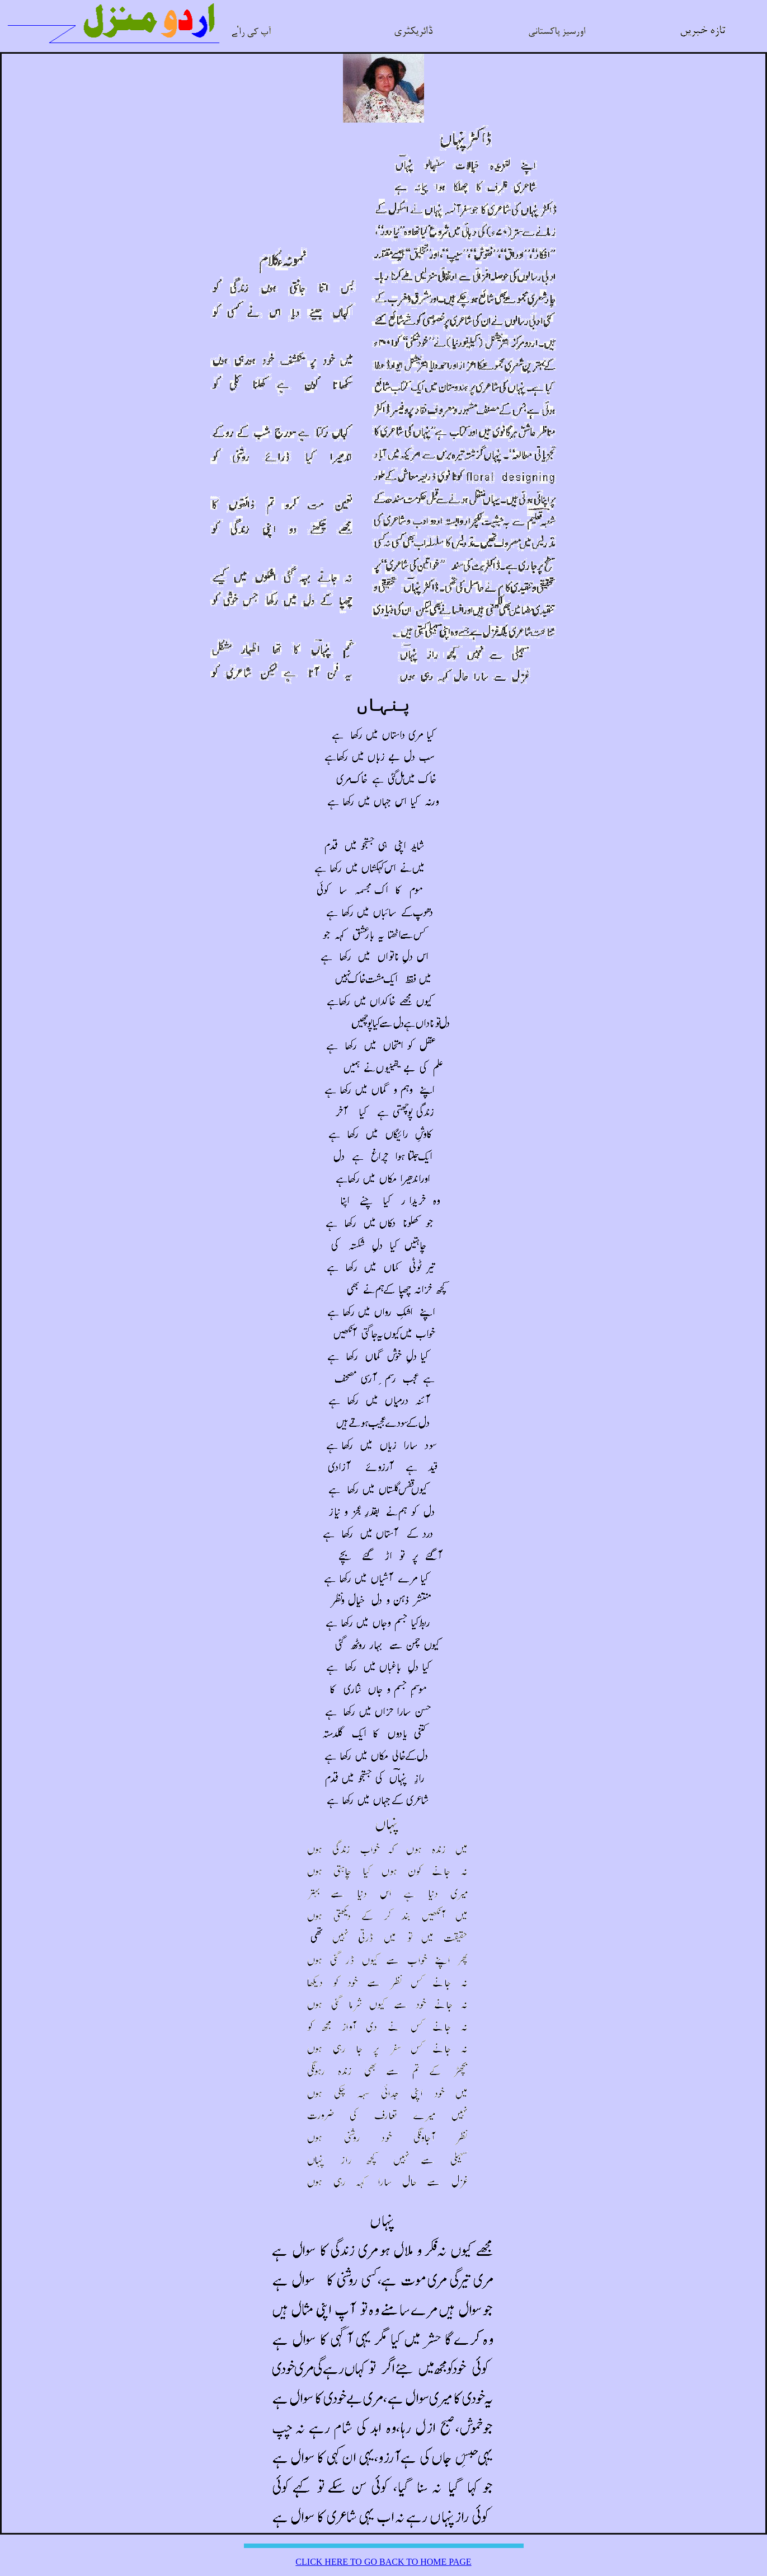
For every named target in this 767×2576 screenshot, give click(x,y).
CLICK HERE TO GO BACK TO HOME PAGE (383, 2561)
